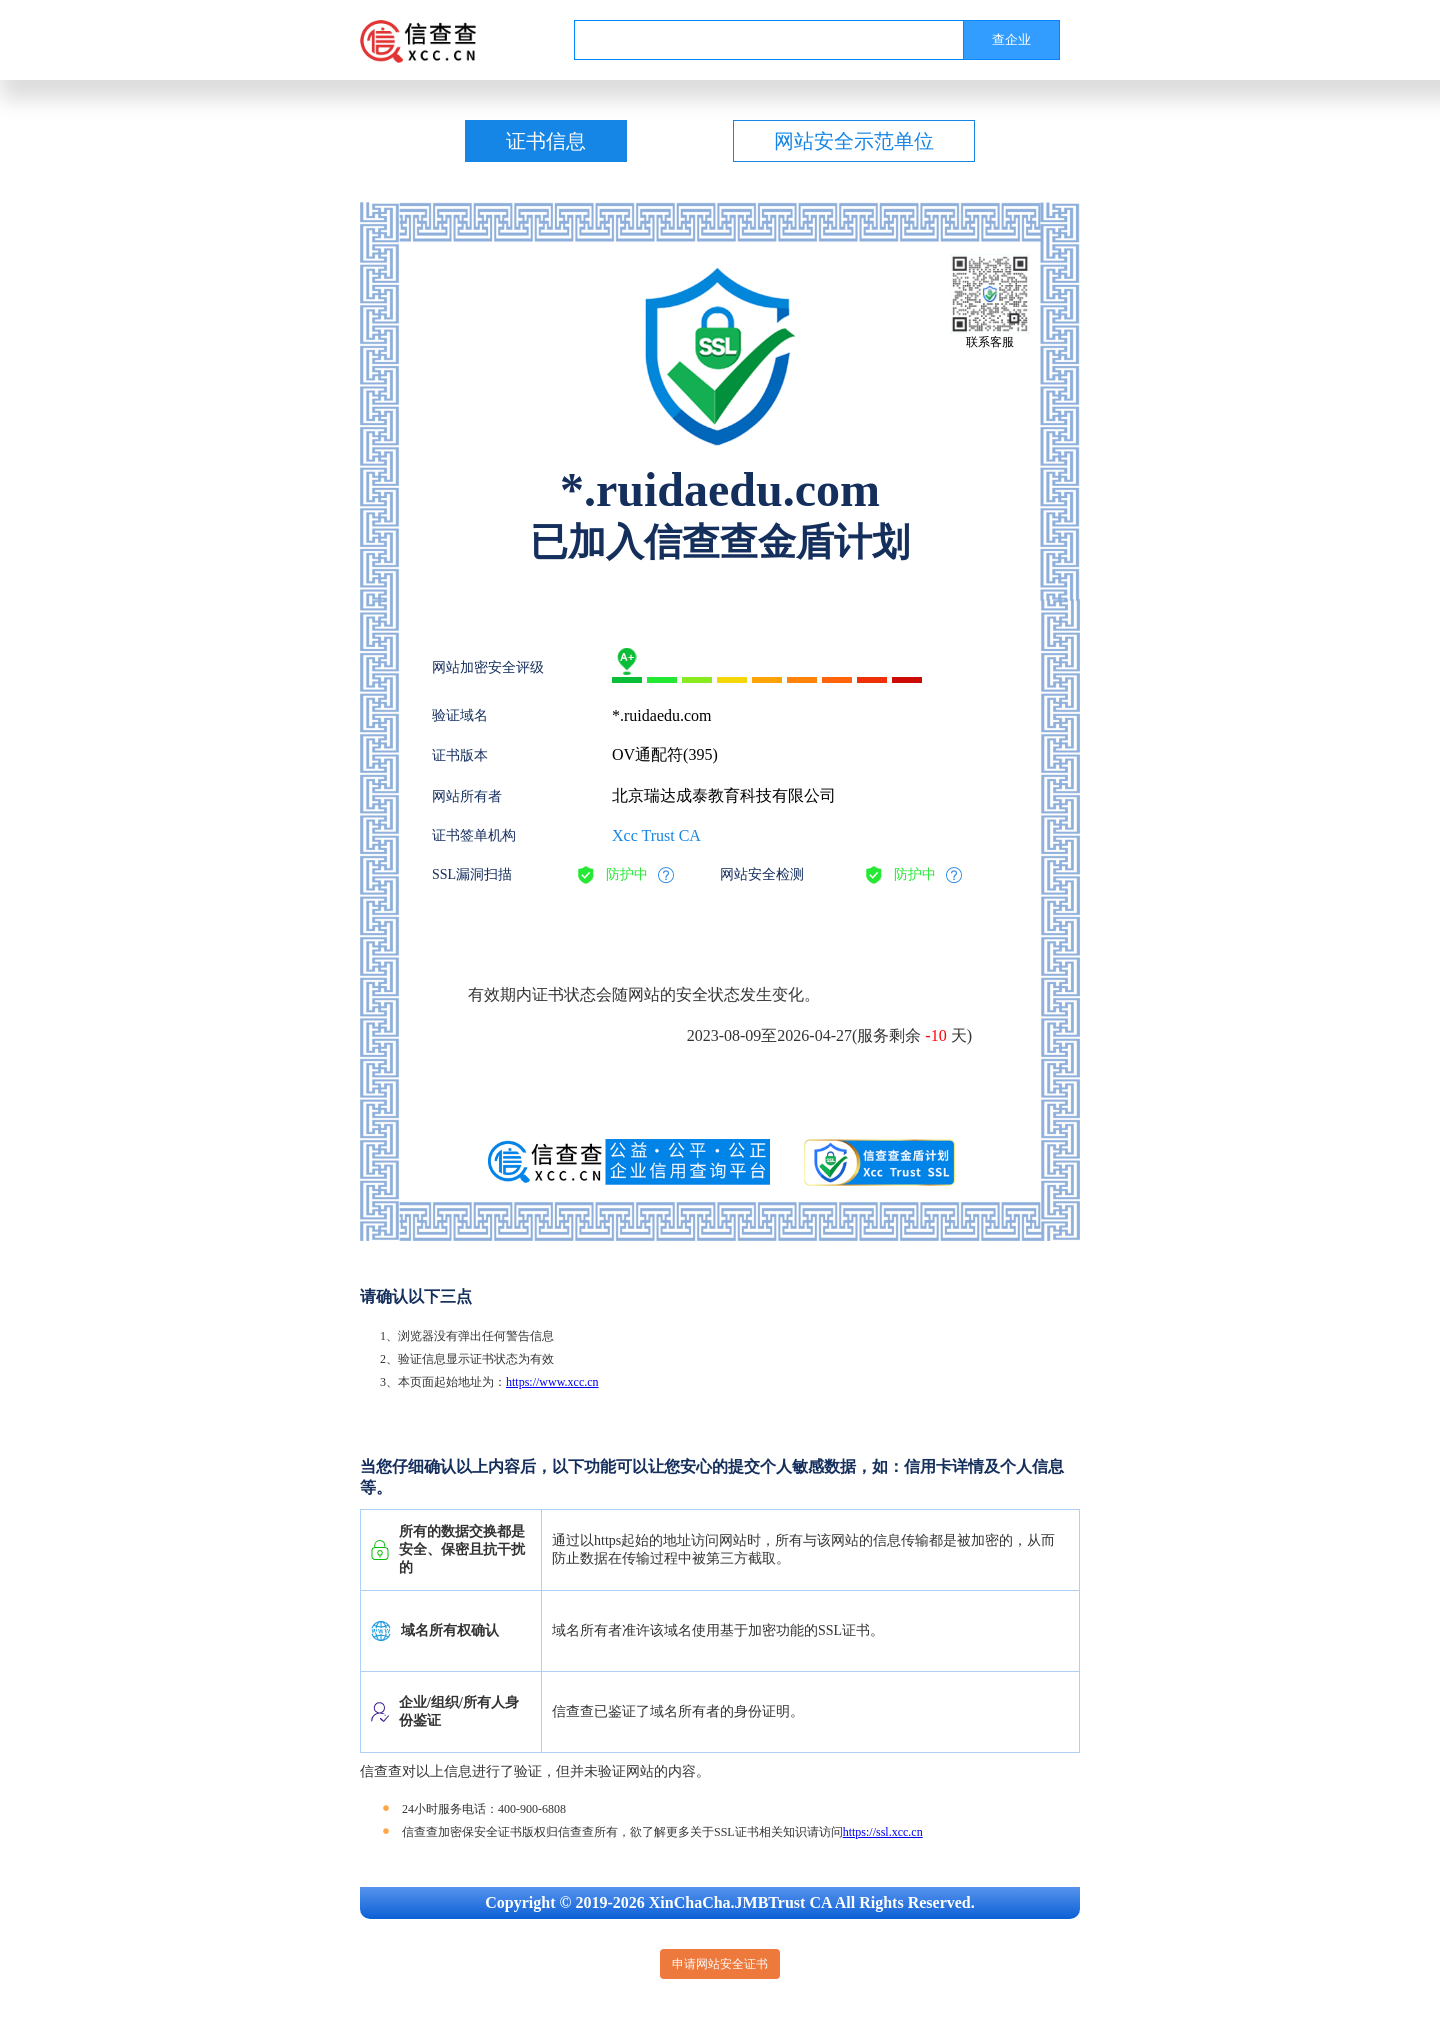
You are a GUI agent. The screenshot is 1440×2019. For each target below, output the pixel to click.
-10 (935, 1035)
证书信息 (546, 141)
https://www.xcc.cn (552, 1382)
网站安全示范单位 (854, 141)
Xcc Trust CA (656, 835)
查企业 (1011, 39)
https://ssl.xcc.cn (883, 1832)
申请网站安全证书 (720, 1964)
